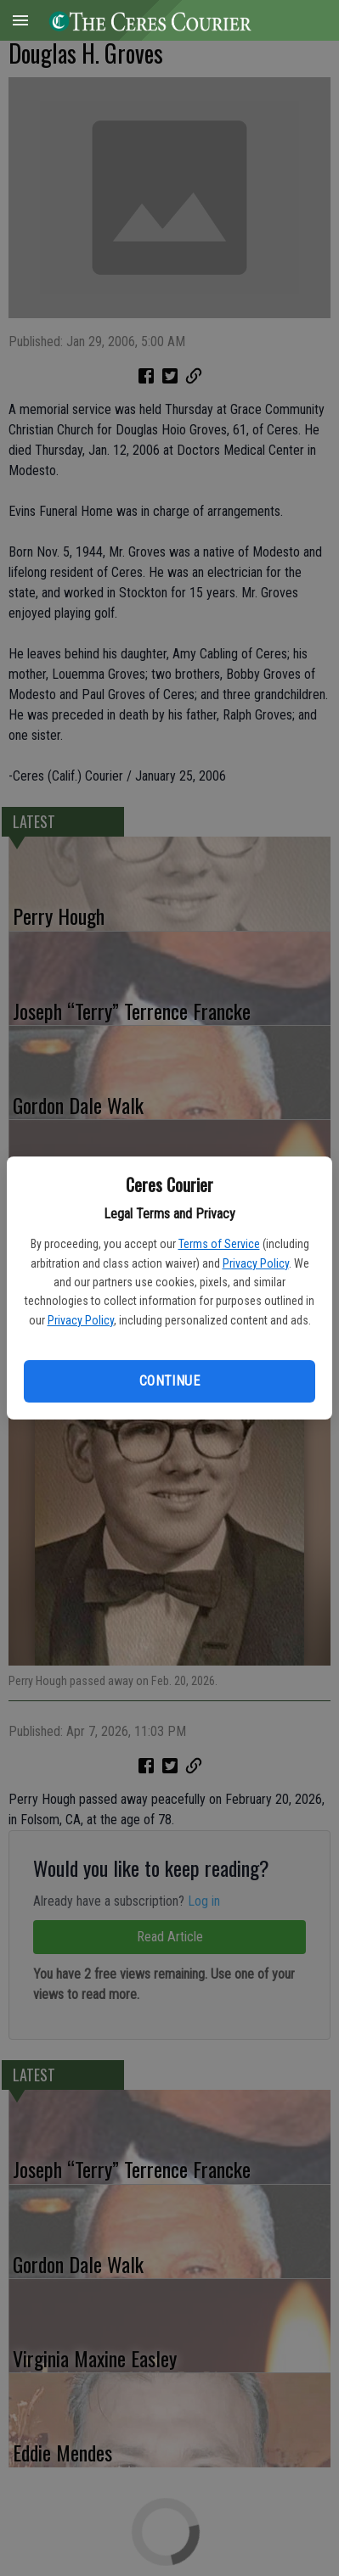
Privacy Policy (256, 1263)
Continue (169, 1381)
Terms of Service (219, 1244)
